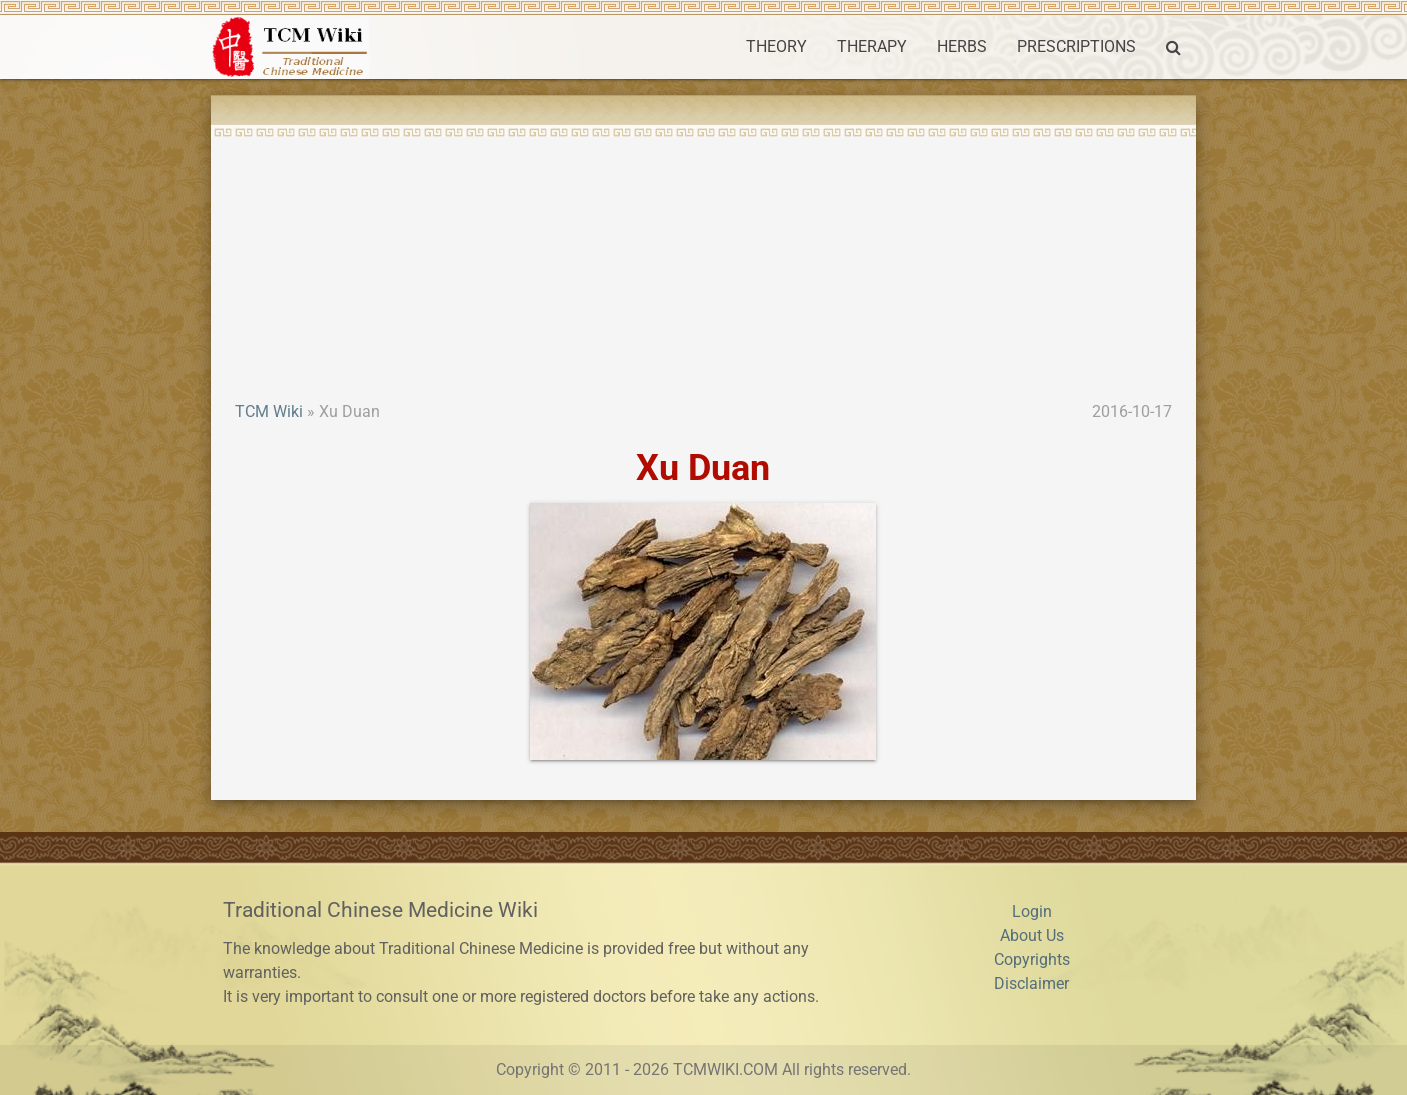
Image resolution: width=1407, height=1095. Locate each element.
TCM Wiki (269, 411)
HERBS (962, 46)
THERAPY (872, 46)
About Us (1032, 935)
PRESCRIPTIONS (1076, 46)
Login (1032, 911)
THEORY (776, 46)
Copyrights (1032, 959)
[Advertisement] (703, 250)
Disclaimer (1031, 983)
